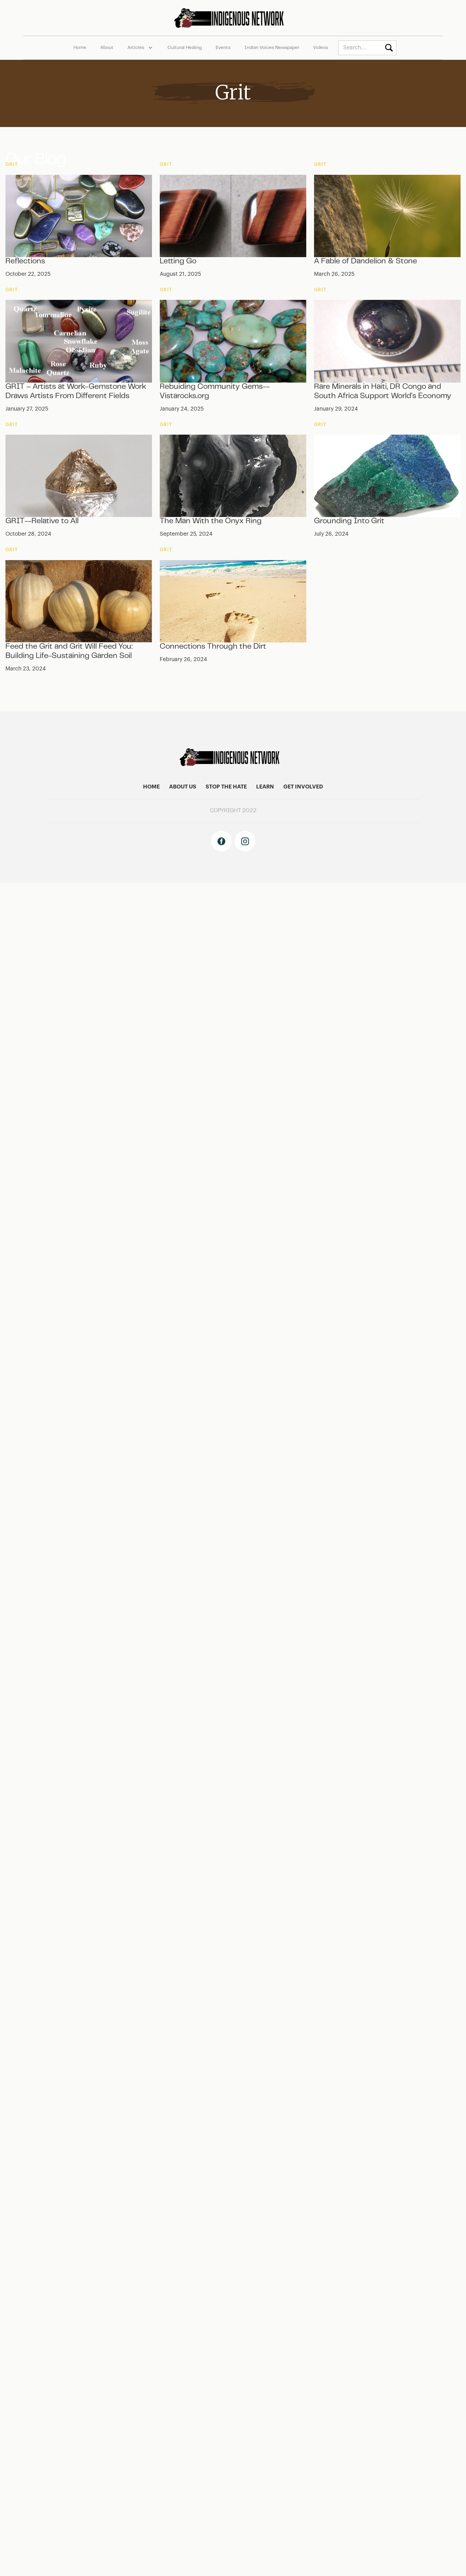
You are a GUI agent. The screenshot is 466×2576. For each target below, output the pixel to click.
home (151, 787)
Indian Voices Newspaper (271, 48)
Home (79, 48)
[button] (140, 47)
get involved (303, 787)
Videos (320, 48)
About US (182, 787)
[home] (233, 18)
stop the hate (226, 787)
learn (265, 787)
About (106, 48)
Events (223, 48)
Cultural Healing (185, 48)
